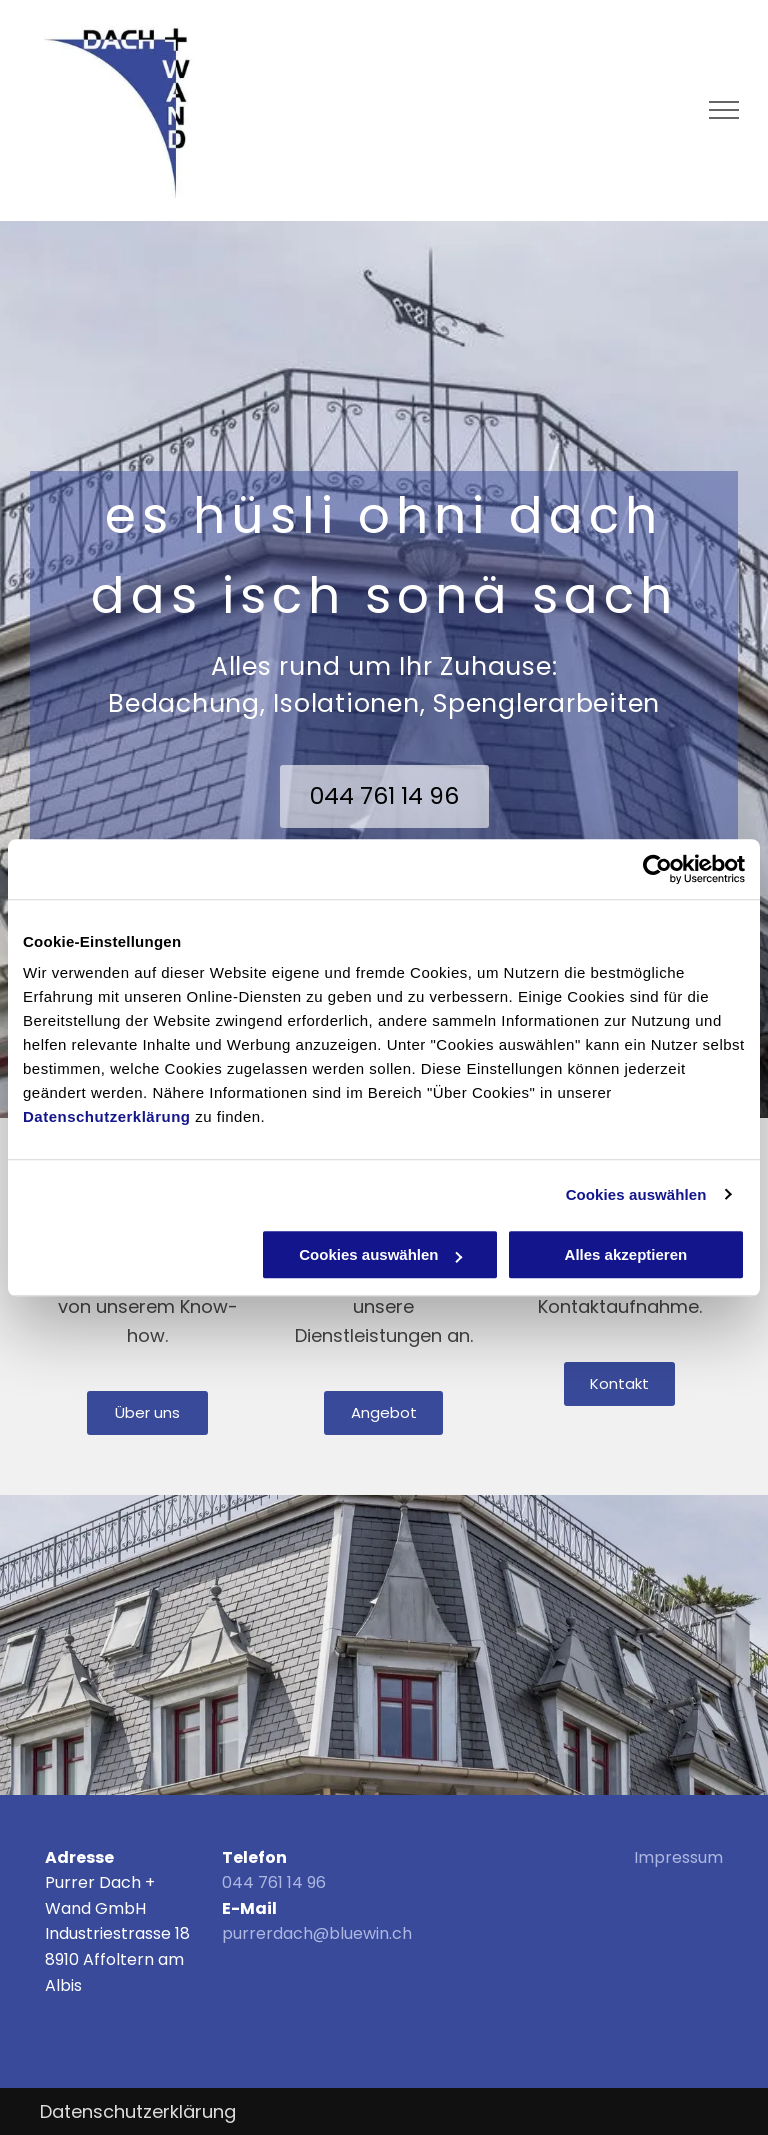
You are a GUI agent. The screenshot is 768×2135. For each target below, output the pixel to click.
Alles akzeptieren (626, 1254)
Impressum (678, 1857)
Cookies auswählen (636, 1194)
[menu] (724, 110)
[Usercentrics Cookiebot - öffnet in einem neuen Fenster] (657, 869)
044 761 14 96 (274, 1882)
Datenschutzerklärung (107, 1116)
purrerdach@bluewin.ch (317, 1933)
